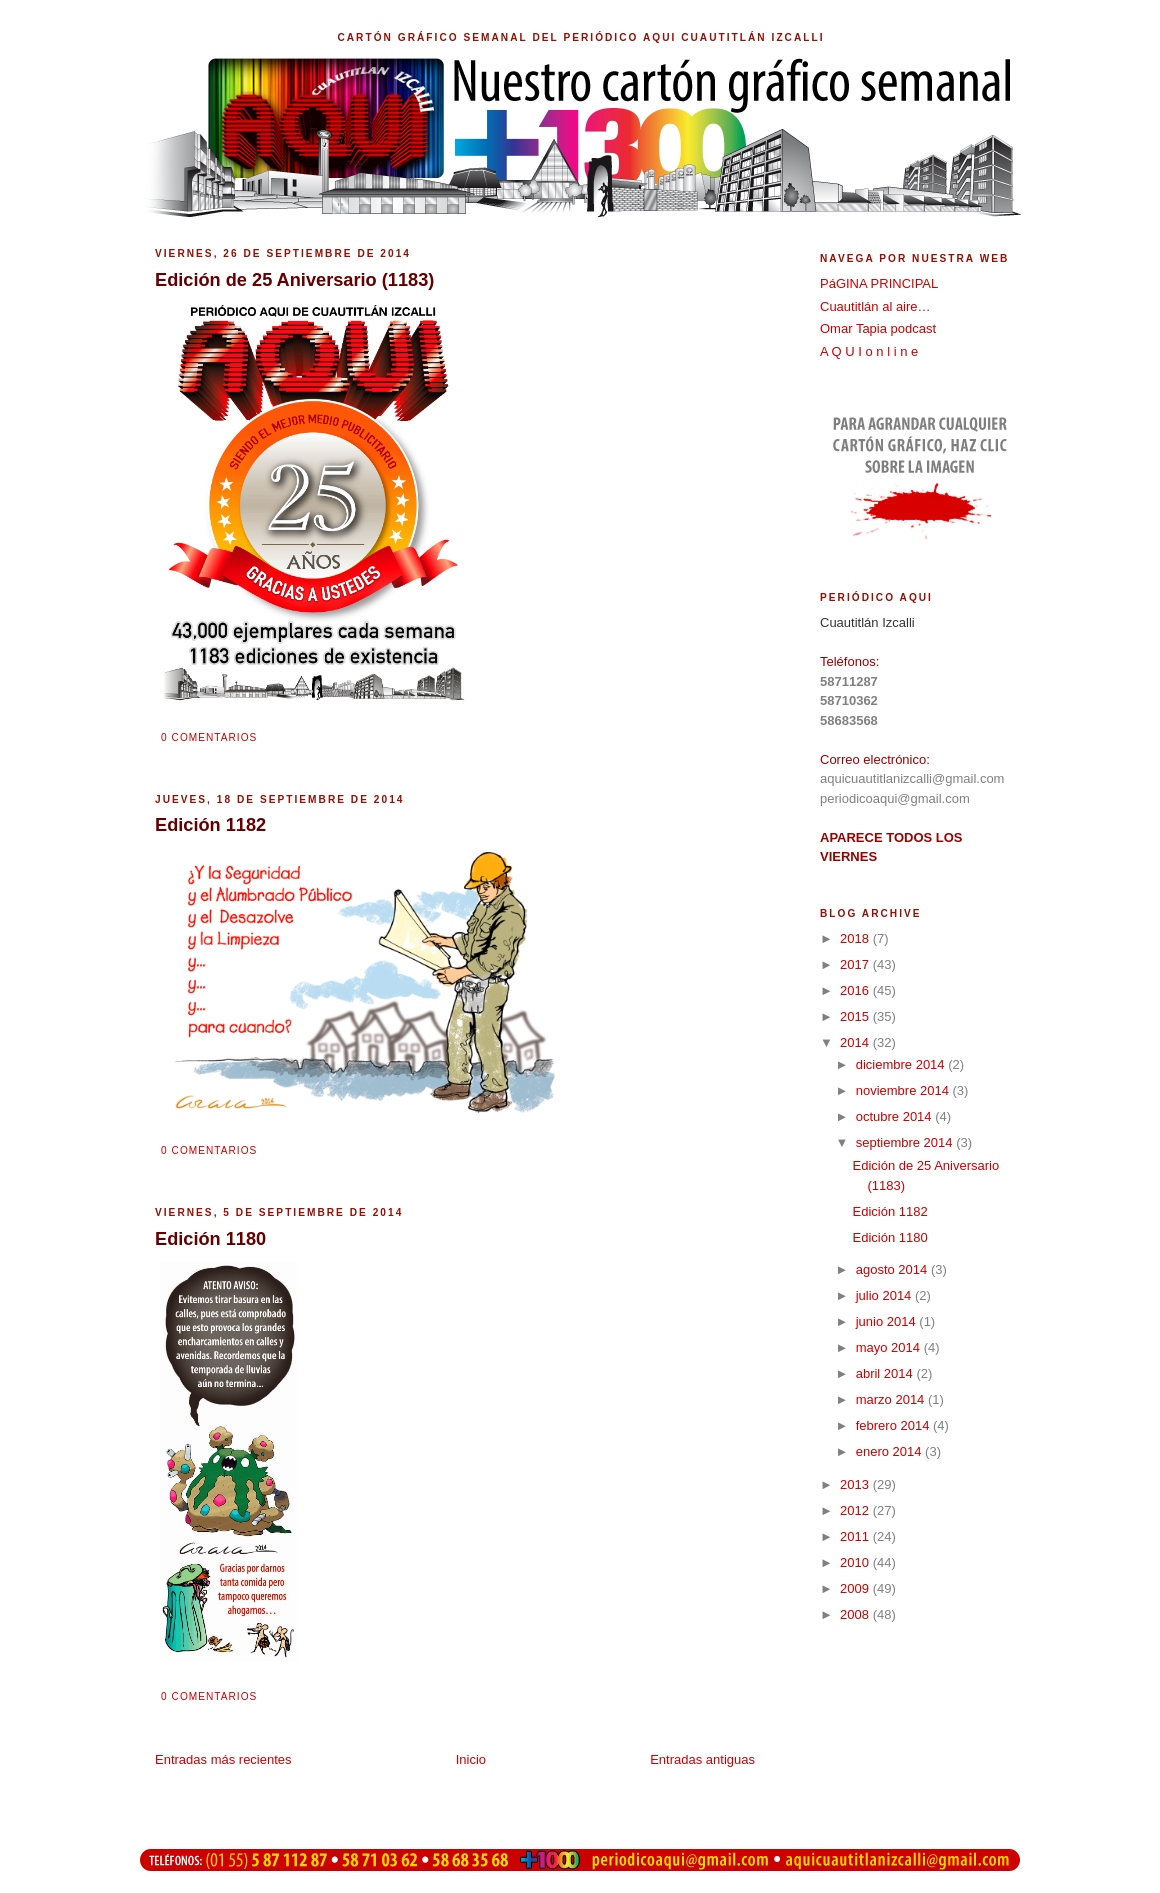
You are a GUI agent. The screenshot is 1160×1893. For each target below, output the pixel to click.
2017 (856, 964)
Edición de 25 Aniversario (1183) (294, 280)
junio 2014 (888, 1321)
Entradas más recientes (223, 1759)
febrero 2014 (894, 1425)
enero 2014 (890, 1451)
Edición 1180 (889, 1237)
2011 (856, 1536)
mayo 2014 (890, 1347)
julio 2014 (885, 1295)
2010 (856, 1562)
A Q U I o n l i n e (869, 351)
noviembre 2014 (904, 1090)
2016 (856, 990)
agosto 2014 (893, 1269)
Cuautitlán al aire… (875, 306)
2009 (856, 1588)
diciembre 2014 (902, 1064)
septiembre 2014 (906, 1142)
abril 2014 (886, 1373)
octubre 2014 (896, 1116)
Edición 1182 (889, 1211)
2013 (856, 1484)
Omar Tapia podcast (878, 328)
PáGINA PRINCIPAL (879, 283)
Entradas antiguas (702, 1759)
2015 (856, 1016)
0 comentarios (209, 737)
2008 (856, 1614)
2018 (856, 938)
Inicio (471, 1759)
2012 (856, 1510)
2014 (856, 1042)
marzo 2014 (892, 1399)
